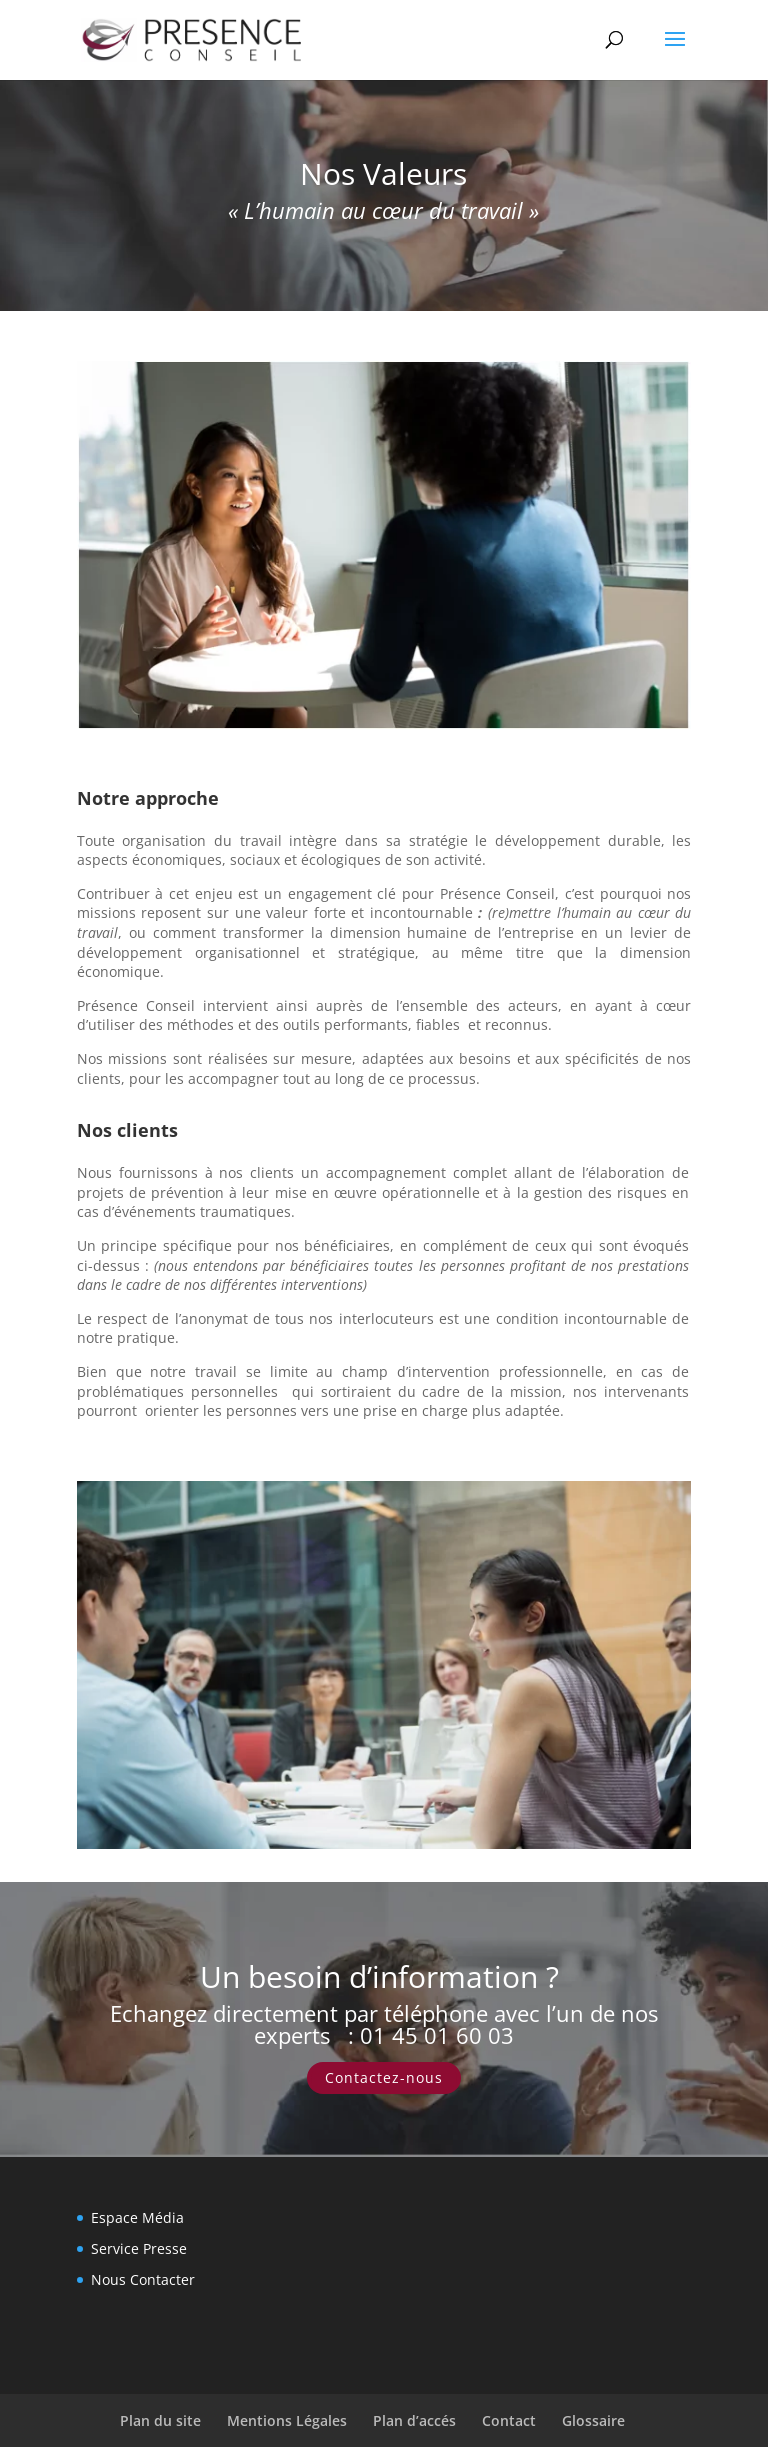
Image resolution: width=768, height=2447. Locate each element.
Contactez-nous (384, 2077)
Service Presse (139, 2248)
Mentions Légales (287, 2420)
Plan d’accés (414, 2420)
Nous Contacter (143, 2279)
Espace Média (137, 2217)
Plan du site (160, 2420)
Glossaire (593, 2420)
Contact (509, 2420)
